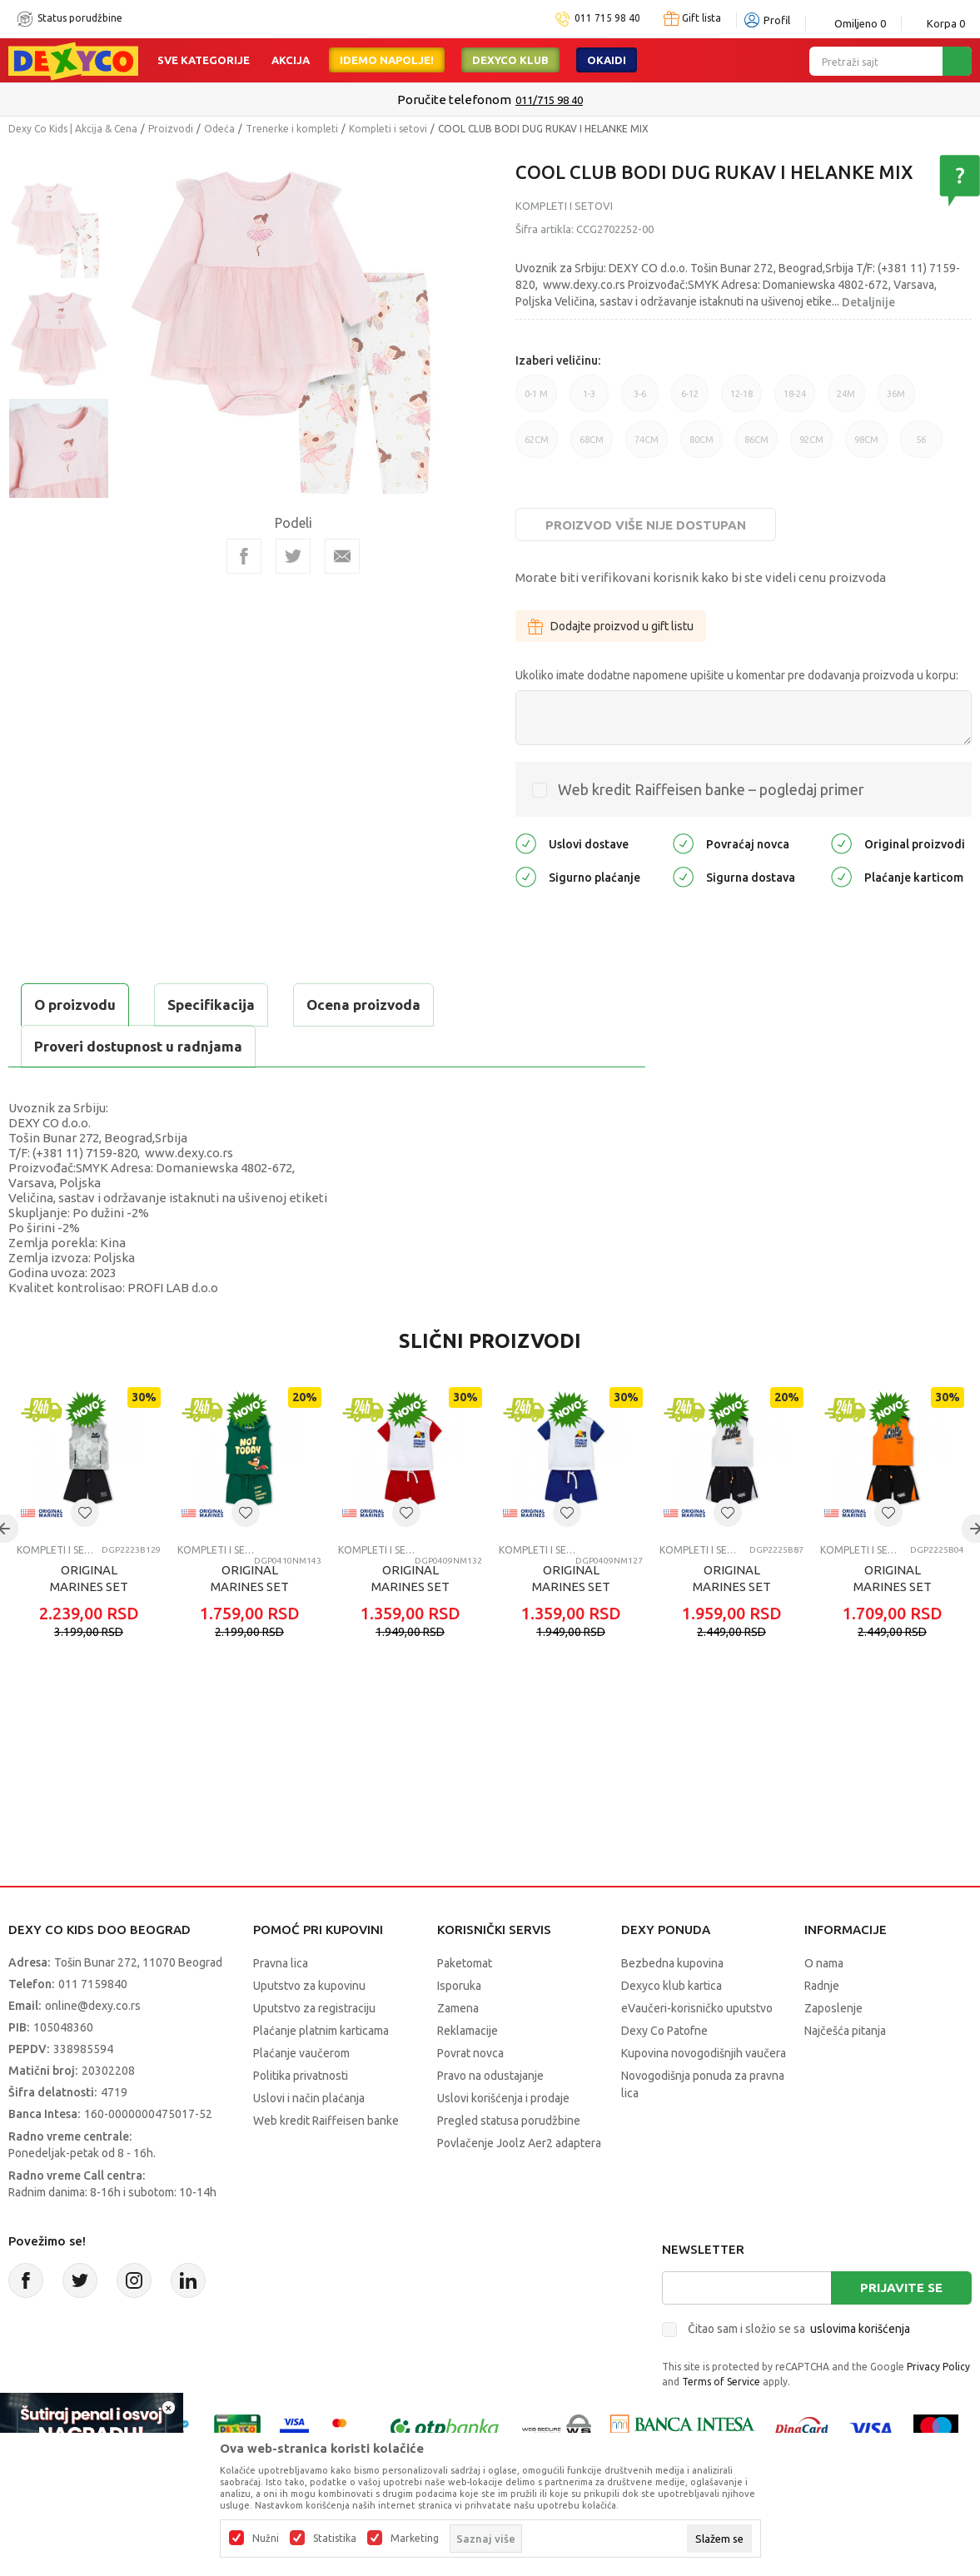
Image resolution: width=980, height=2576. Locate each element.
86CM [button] (756, 446)
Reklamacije (467, 2030)
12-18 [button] (741, 400)
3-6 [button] (639, 400)
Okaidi (606, 60)
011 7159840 (92, 1984)
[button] (85, 1513)
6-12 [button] (689, 400)
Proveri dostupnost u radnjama (138, 1046)
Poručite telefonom (454, 99)
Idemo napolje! (387, 60)
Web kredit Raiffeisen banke (326, 2120)
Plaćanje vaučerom (301, 2053)
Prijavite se (901, 2287)
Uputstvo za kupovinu (309, 1985)
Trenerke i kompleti (292, 128)
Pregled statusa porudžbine (508, 2120)
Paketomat (464, 1963)
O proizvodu (75, 1004)
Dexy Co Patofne (664, 2030)
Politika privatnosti (300, 2075)
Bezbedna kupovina (672, 1963)
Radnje (821, 1985)
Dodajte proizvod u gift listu (611, 626)
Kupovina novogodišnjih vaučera (703, 2053)
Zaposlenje (833, 2008)
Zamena (458, 2008)
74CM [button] (646, 446)
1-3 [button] (589, 400)
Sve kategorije (203, 60)
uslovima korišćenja (860, 2328)
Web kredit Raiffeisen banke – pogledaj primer (711, 789)
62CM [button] (537, 446)
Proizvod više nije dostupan (645, 525)
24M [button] (846, 400)
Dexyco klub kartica (671, 1985)
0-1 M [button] (536, 400)
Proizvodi (170, 128)
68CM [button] (592, 446)
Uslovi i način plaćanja (309, 2098)
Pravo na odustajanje (490, 2075)
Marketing (415, 2539)
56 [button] (921, 446)
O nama (823, 1963)
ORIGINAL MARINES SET (89, 1578)
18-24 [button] (795, 400)
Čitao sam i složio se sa (799, 2329)
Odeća (219, 128)
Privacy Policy (938, 2366)
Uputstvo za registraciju (314, 2008)
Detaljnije (868, 302)
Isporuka (459, 1985)
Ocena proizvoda (363, 1004)
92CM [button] (811, 446)
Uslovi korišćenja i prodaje (503, 2098)
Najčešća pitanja (845, 2030)
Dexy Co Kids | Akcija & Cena (72, 128)
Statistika (334, 2539)
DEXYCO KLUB (510, 60)
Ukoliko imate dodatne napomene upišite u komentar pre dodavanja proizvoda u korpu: (736, 675)
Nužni (265, 2539)
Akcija (290, 60)
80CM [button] (701, 446)
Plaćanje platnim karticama (321, 2030)
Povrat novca (470, 2053)
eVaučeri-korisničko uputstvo (697, 2008)
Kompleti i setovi (388, 128)
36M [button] (896, 400)
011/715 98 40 (549, 100)
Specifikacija (211, 1004)
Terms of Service (721, 2381)
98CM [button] (866, 446)
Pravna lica (280, 1963)
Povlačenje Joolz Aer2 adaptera (519, 2143)
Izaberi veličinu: (557, 360)
